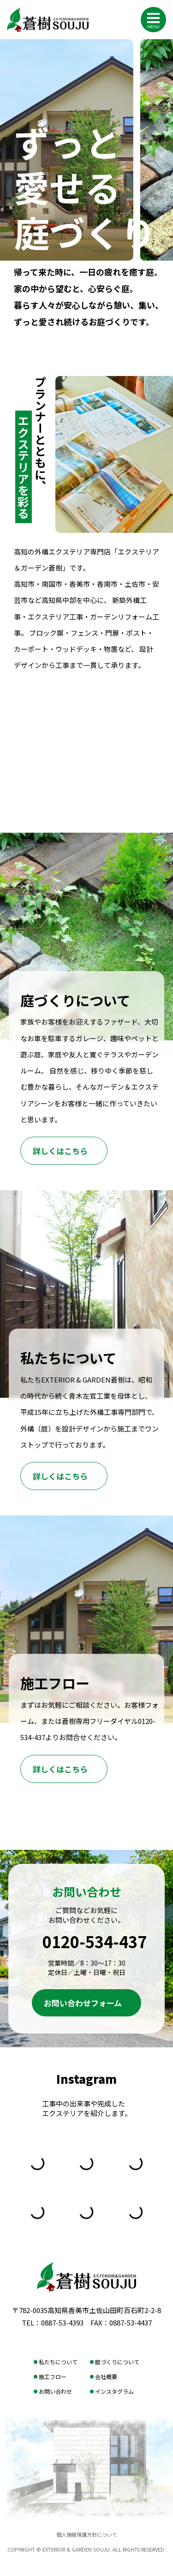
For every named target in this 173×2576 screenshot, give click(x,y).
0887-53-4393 (62, 2322)
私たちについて (58, 2362)
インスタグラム (114, 2391)
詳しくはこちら (60, 1151)
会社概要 (106, 2376)
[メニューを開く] (153, 18)
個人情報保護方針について (86, 2534)
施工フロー (52, 2376)
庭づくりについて (117, 2362)
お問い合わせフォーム (83, 2003)
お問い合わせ (55, 2391)
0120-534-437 (94, 1941)
